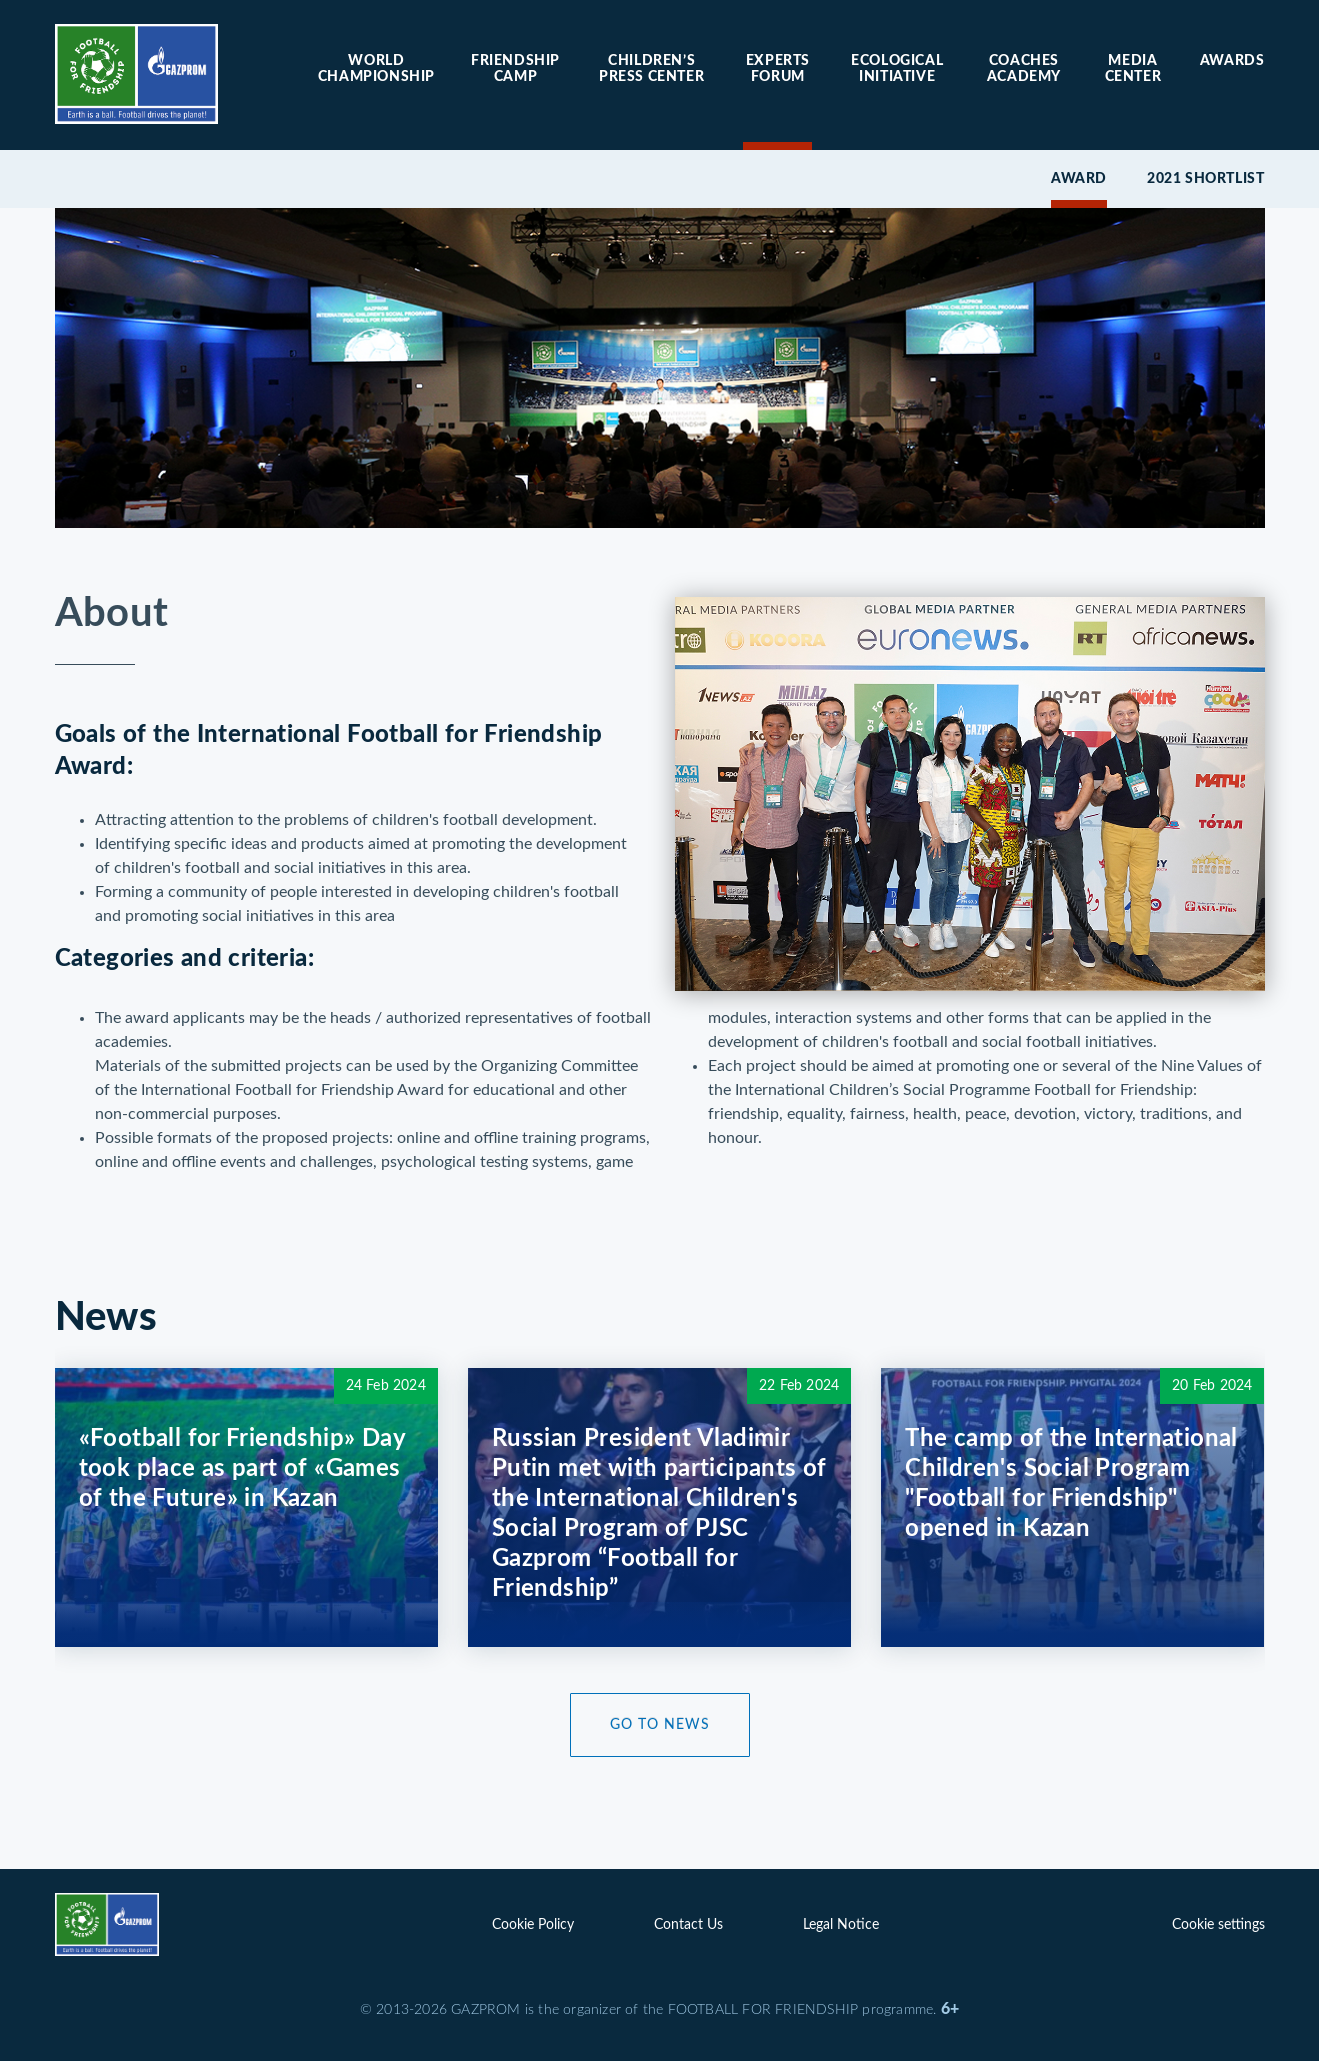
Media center (1133, 69)
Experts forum (778, 69)
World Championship (376, 69)
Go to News (660, 1725)
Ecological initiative (897, 69)
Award (1079, 179)
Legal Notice (841, 1925)
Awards (1232, 61)
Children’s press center (651, 69)
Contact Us (688, 1925)
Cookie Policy (533, 1925)
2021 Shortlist (1205, 179)
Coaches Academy (1024, 69)
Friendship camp (515, 69)
